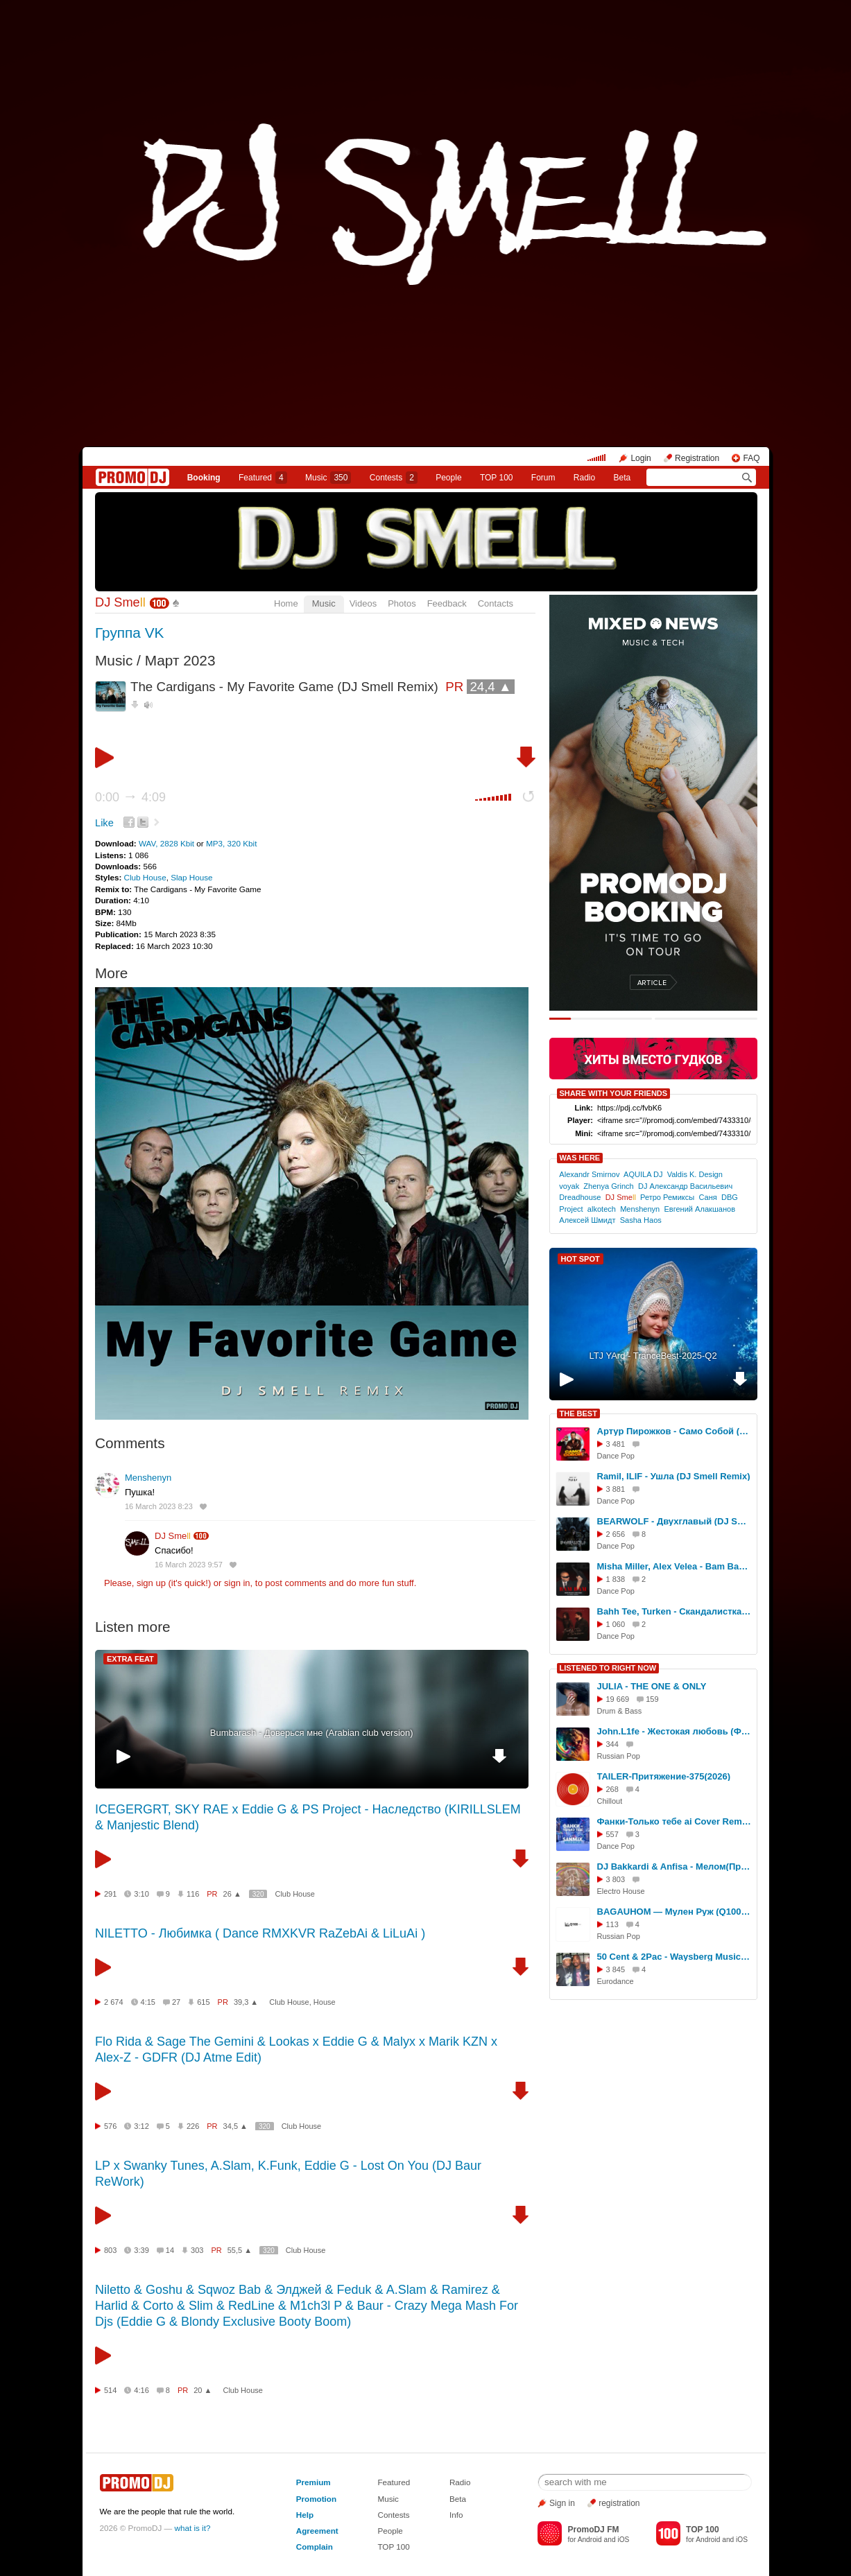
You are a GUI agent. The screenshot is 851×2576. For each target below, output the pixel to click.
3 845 (616, 1969)
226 (193, 2126)
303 (197, 2250)
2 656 (616, 1534)
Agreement (317, 2530)
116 (193, 1894)
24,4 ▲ (490, 686)
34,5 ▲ (235, 2126)
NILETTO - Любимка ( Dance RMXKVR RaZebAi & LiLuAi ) (260, 1933)
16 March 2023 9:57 (189, 1564)
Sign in (562, 2503)
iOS (623, 2539)
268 (612, 1789)
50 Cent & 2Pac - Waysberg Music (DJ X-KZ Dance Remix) (675, 1956)
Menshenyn (148, 1477)
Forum (543, 477)
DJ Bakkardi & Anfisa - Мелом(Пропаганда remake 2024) (675, 1866)
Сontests (394, 477)
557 (612, 1834)
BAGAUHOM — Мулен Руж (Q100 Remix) (675, 1911)
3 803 (616, 1879)
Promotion (316, 2498)
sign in (237, 1583)
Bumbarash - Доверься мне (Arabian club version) (311, 1733)
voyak (569, 1186)
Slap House (191, 877)
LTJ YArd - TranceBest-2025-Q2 (652, 1355)
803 (110, 2250)
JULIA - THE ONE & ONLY (652, 1686)
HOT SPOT (580, 1259)
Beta (622, 477)
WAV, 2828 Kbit (167, 843)
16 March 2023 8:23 (159, 1506)
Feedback (447, 603)
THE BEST (578, 1413)
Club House (145, 877)
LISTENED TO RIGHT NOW (608, 1668)
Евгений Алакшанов (699, 1209)
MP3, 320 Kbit (231, 843)
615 (203, 2002)
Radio (584, 477)
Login (640, 458)
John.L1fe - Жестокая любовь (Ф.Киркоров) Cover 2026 (675, 1731)
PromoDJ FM (593, 2529)
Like (104, 822)
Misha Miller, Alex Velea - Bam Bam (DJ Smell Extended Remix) (675, 1566)
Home (286, 603)
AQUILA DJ (643, 1174)
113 (612, 1924)
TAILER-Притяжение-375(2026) (663, 1776)
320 (258, 1894)
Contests (393, 2514)
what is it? (193, 2527)
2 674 (113, 2002)
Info (456, 2514)
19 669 (618, 1699)
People (448, 477)
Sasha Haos (641, 1220)
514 (110, 2390)
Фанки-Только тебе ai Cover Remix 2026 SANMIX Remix (675, 1821)
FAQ (751, 458)
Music (328, 477)
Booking (204, 477)
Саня (707, 1197)
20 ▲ (203, 2390)
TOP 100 (496, 477)
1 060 (616, 1624)
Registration (697, 458)
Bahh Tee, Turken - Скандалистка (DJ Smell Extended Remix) (675, 1611)
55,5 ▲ (239, 2250)
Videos (363, 603)
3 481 (616, 1444)
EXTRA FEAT (130, 1659)
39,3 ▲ (246, 2002)
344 (612, 1744)
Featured (263, 477)
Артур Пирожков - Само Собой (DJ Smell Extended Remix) (675, 1431)
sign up (151, 1583)
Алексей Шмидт (587, 1220)
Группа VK (129, 633)
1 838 (616, 1579)
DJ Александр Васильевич (685, 1186)
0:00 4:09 (130, 797)
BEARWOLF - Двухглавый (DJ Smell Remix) (675, 1521)
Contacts (495, 603)
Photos (401, 603)
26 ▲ (232, 1894)
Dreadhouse (580, 1197)
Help (304, 2514)
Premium (313, 2482)
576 (110, 2126)
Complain (314, 2546)
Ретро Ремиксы (667, 1197)
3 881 (616, 1489)
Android (590, 2539)
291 (110, 1894)
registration (619, 2503)
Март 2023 (180, 660)
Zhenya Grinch (608, 1186)
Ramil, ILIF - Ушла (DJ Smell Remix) (673, 1476)
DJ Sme (120, 602)
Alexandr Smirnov (589, 1174)
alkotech (601, 1209)
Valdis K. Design (695, 1174)
